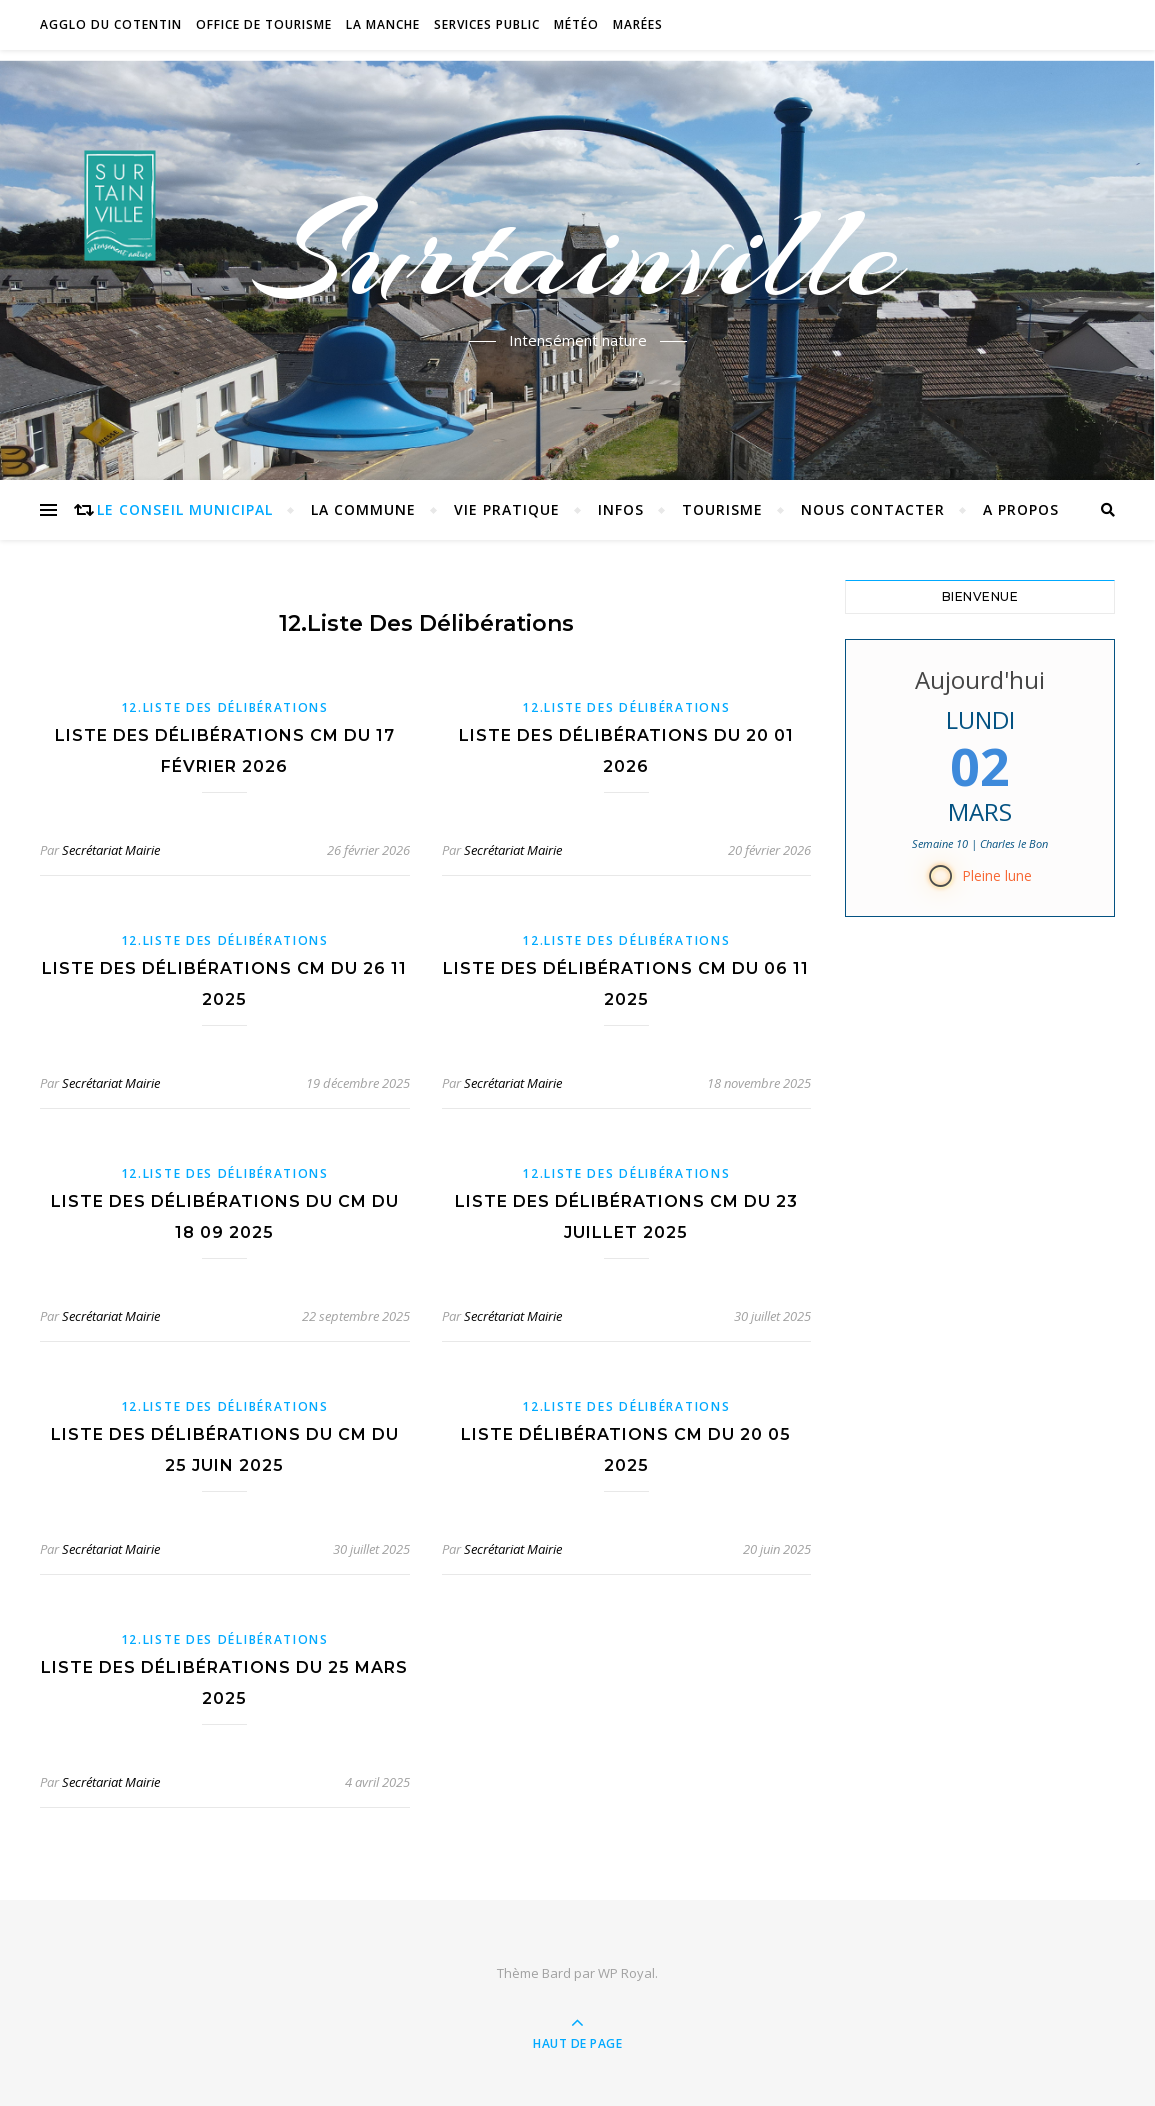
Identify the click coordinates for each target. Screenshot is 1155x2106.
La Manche (383, 24)
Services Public (487, 24)
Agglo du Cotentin (111, 24)
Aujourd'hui (980, 679)
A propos (1021, 509)
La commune (363, 509)
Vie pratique (507, 509)
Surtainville (577, 253)
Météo (576, 24)
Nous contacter (873, 509)
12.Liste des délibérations (225, 707)
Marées (638, 24)
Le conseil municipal (185, 509)
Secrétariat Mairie (111, 850)
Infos (621, 509)
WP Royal (626, 1973)
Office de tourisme (264, 24)
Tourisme (722, 509)
